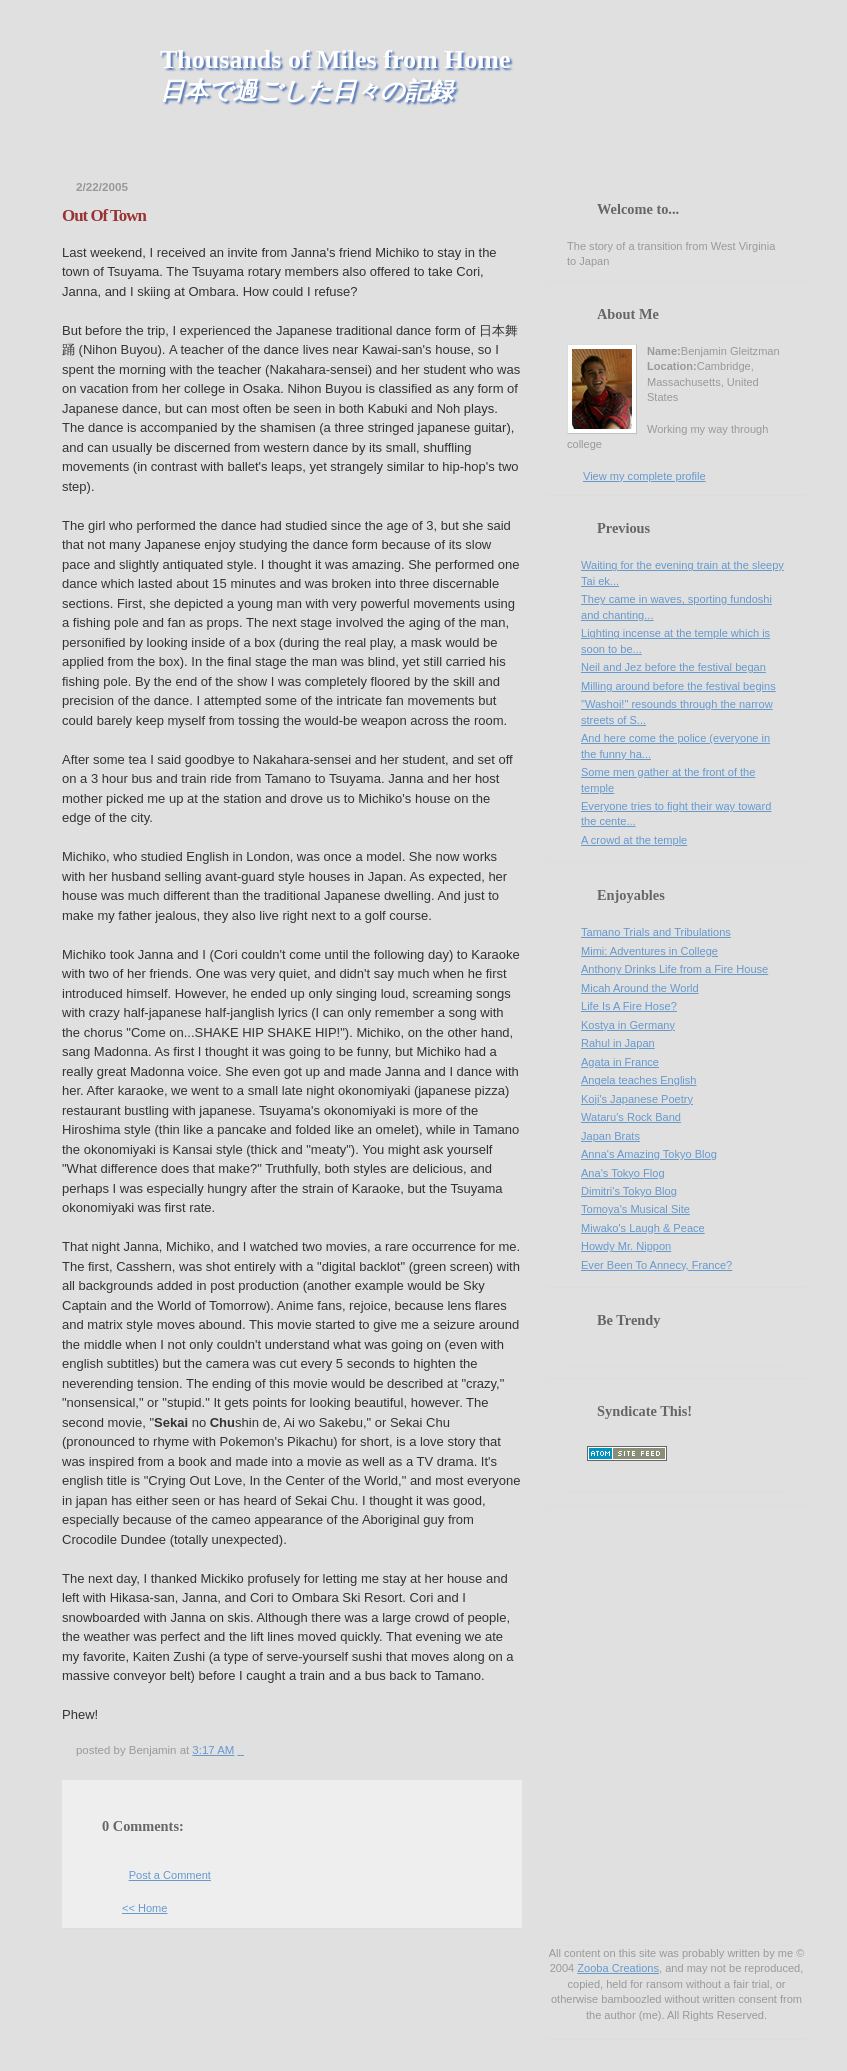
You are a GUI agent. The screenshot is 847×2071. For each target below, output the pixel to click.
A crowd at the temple (634, 840)
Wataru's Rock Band (631, 1117)
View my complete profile (644, 476)
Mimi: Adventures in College (649, 951)
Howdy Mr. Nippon (626, 1246)
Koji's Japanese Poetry (637, 1099)
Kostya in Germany (628, 1025)
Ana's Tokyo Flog (623, 1173)
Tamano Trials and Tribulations (656, 932)
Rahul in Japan (618, 1043)
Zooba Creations (618, 1968)
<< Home (144, 1908)
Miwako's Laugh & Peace (643, 1228)
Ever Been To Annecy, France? (656, 1265)
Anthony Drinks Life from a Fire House (674, 969)
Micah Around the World (640, 988)
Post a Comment (170, 1875)
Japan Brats (610, 1136)
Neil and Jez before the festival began (673, 667)
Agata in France (620, 1062)
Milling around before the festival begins (678, 686)
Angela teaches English (638, 1080)
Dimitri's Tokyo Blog (629, 1191)
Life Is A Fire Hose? (629, 1006)
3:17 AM (213, 1750)
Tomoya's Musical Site (635, 1209)
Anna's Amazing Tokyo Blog (649, 1154)
